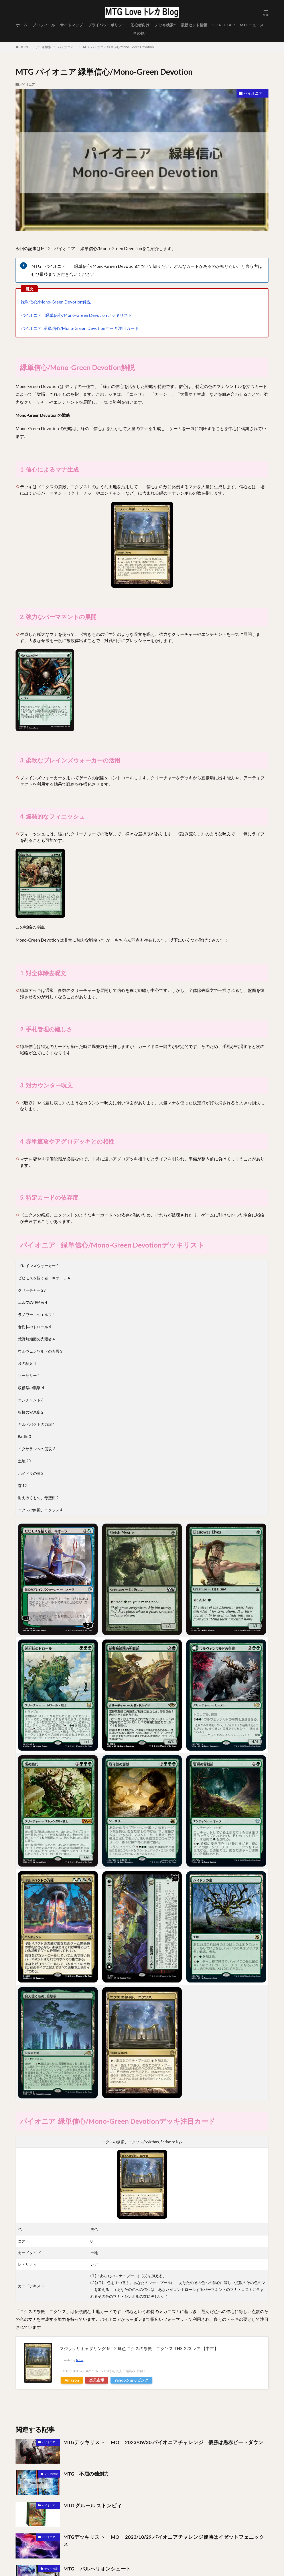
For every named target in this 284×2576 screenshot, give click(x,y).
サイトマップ (71, 25)
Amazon (72, 2380)
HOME (24, 47)
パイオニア (67, 47)
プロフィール (43, 25)
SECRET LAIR (223, 25)
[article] (142, 415)
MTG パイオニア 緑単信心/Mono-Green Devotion (118, 47)
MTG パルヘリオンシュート (97, 2569)
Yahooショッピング (131, 2380)
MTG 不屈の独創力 (86, 2474)
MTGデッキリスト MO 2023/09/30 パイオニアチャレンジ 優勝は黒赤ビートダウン (163, 2442)
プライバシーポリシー (107, 25)
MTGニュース (252, 25)
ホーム (21, 25)
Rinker (79, 2360)
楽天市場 (96, 2380)
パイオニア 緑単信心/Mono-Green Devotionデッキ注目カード (80, 328)
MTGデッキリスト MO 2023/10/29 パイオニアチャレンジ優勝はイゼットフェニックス (163, 2540)
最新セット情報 (194, 25)
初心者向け (140, 25)
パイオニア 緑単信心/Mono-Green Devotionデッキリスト (76, 315)
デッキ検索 (164, 25)
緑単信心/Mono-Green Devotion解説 (56, 301)
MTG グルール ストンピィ (92, 2505)
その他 (138, 33)
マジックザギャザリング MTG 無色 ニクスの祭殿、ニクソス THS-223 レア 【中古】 (138, 2348)
